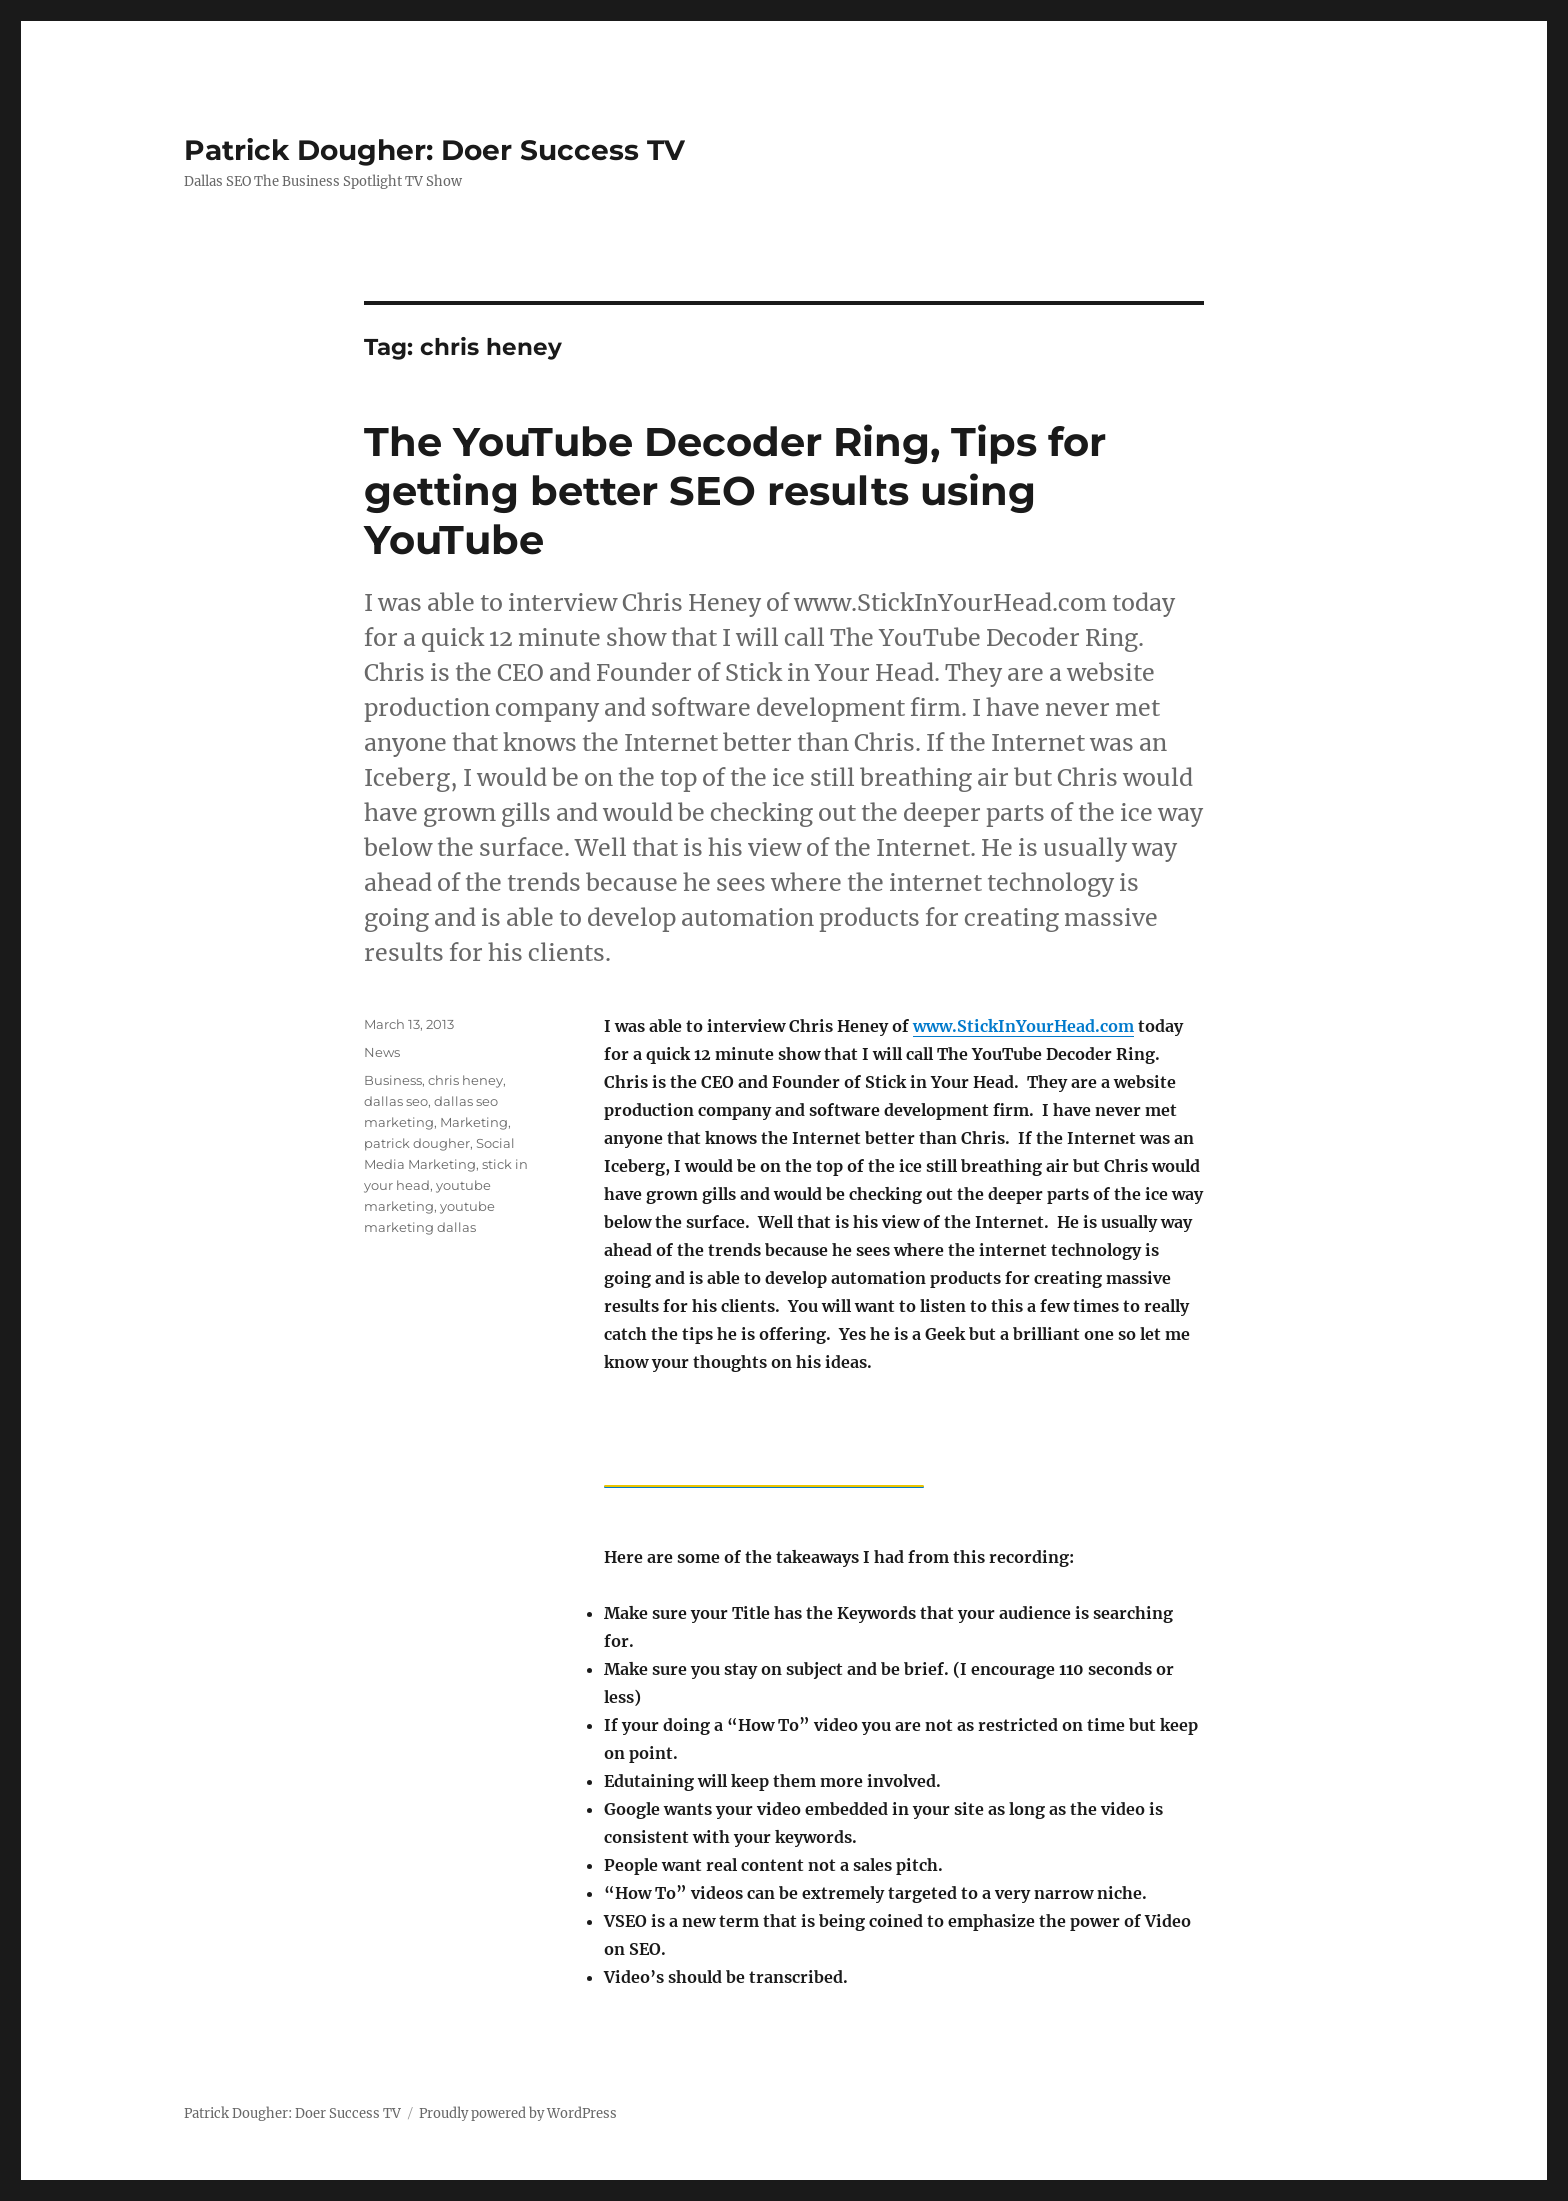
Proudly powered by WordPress (518, 2113)
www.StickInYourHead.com (1023, 1026)
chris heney (465, 1080)
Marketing (474, 1122)
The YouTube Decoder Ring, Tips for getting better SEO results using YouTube (735, 490)
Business (393, 1080)
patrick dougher (417, 1143)
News (382, 1052)
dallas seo (396, 1101)
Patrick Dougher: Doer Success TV (434, 150)
